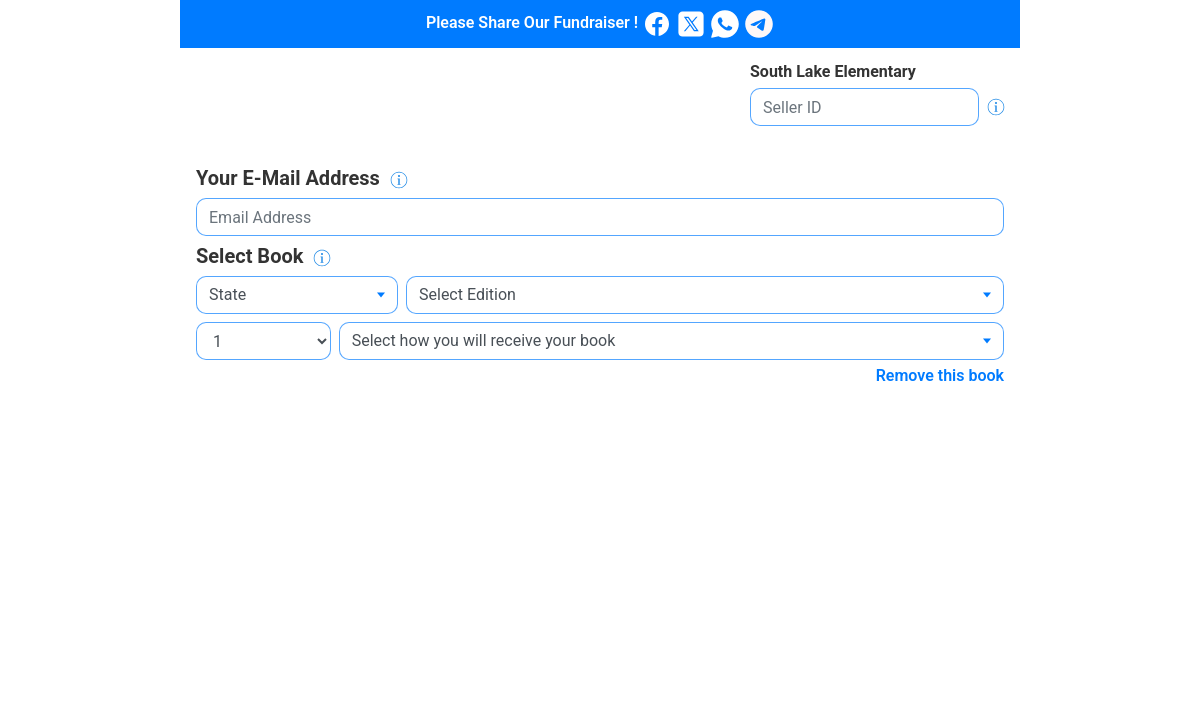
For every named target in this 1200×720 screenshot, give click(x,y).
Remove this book (940, 375)
